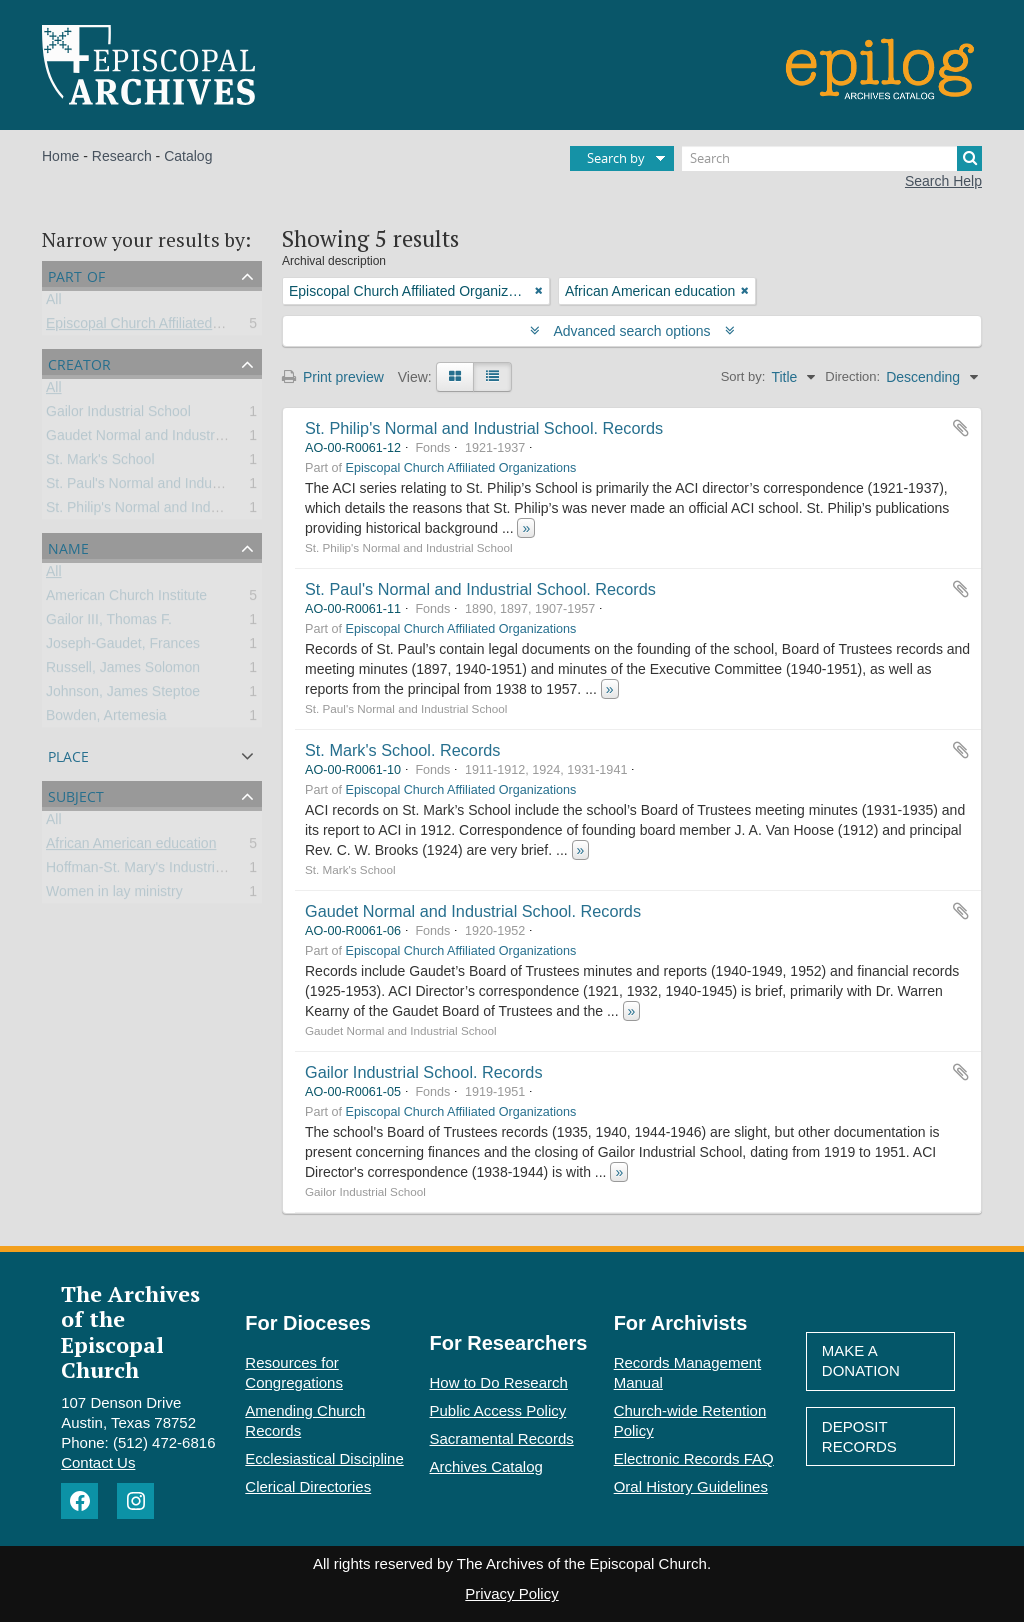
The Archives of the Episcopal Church (130, 1331)
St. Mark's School (100, 463)
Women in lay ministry (114, 895)
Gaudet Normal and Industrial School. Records (473, 911)
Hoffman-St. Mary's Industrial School (159, 871)
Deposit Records (859, 1436)
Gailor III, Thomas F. (109, 623)
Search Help (943, 181)
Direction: (852, 376)
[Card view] (455, 377)
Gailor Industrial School (118, 415)
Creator (79, 362)
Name (68, 546)
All (54, 303)
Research (122, 156)
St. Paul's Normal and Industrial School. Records (480, 589)
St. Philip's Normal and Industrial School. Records (484, 428)
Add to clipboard (961, 428)
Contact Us (98, 1462)
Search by (616, 158)
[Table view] (492, 377)
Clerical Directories (308, 1486)
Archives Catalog (486, 1466)
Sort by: (743, 376)
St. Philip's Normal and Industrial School (170, 511)
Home (60, 156)
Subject (76, 794)
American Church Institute (126, 599)
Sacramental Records (502, 1438)
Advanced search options (632, 331)
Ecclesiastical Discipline (324, 1458)
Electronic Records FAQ (694, 1458)
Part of (76, 274)
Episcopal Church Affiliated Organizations (174, 327)
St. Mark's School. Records (402, 750)
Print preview (333, 377)
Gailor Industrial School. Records (424, 1072)
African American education (131, 847)
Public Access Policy (498, 1410)
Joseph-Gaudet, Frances (123, 647)
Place (68, 754)
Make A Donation (861, 1360)
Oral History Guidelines (691, 1486)
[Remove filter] (539, 291)
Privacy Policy (511, 1593)
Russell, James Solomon (123, 671)
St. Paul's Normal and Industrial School (167, 487)
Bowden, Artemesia (106, 719)
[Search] (832, 158)
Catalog (188, 156)
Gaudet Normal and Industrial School (161, 439)
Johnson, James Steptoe (123, 695)
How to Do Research (499, 1382)
